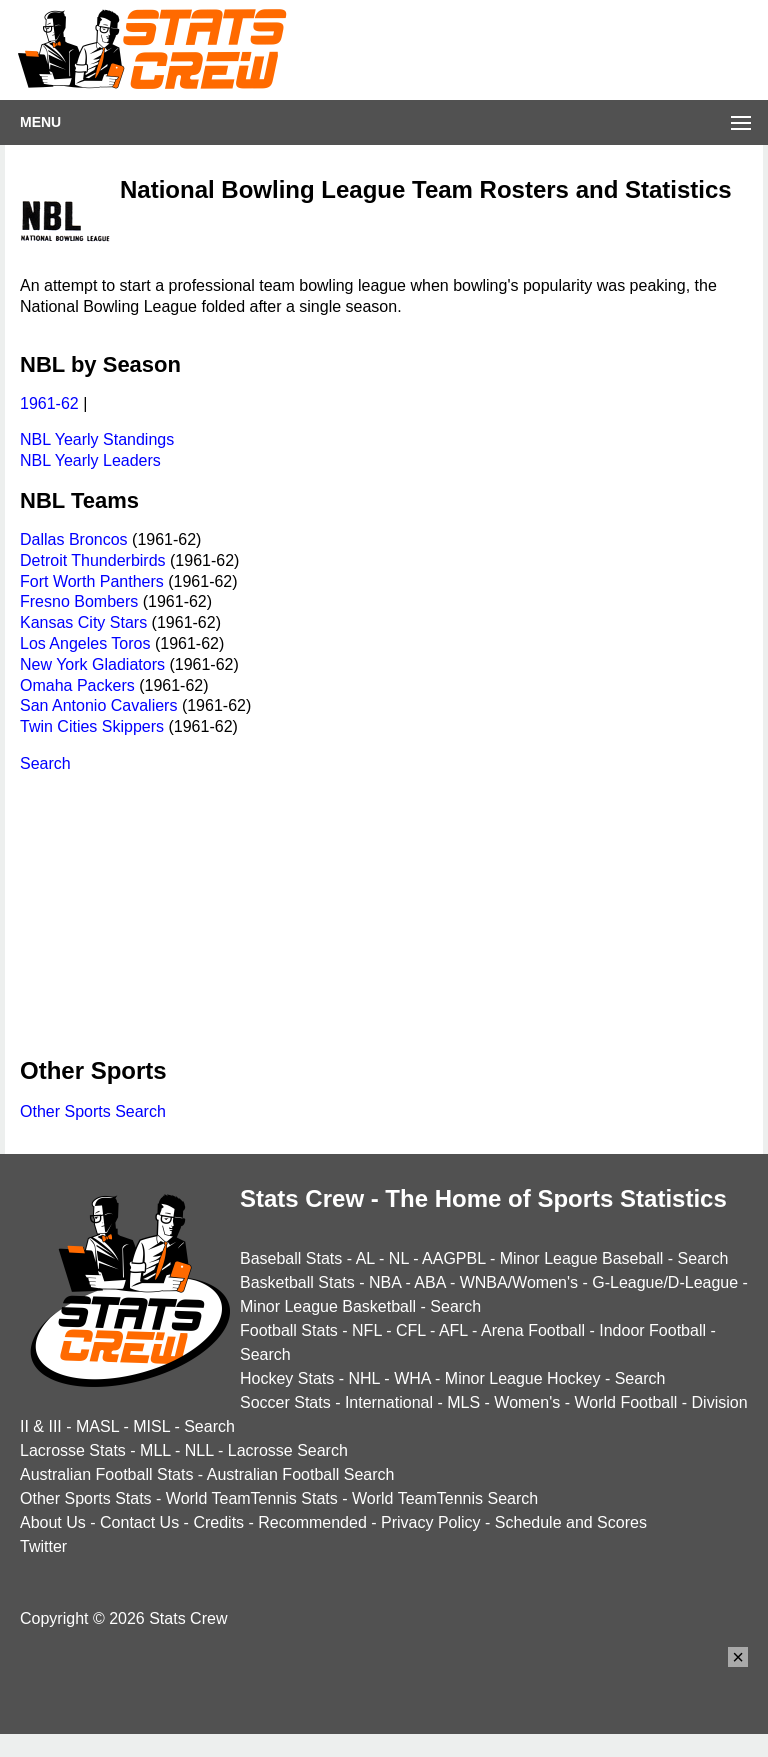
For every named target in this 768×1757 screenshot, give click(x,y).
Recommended (312, 1522)
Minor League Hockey (523, 1378)
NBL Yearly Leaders (90, 460)
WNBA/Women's (519, 1282)
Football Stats (289, 1330)
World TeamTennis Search (445, 1498)
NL (399, 1258)
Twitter (43, 1546)
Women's (527, 1402)
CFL (411, 1330)
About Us (53, 1522)
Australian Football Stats (106, 1474)
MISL (151, 1426)
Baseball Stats (291, 1258)
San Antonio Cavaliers (98, 705)
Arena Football (533, 1330)
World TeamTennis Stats (252, 1498)
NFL (367, 1330)
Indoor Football (652, 1330)
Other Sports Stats (86, 1498)
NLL (199, 1450)
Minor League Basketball (328, 1306)
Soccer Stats (285, 1402)
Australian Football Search (301, 1474)
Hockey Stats (287, 1378)
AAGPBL (453, 1258)
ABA (429, 1282)
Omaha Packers (77, 685)
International (389, 1402)
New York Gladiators (92, 664)
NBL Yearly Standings (97, 439)
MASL (97, 1426)
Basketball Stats (297, 1282)
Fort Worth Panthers (92, 581)
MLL (155, 1450)
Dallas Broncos (74, 539)
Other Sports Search (93, 1111)
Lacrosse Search (288, 1450)
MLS (463, 1402)
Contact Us (139, 1522)
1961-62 (49, 403)
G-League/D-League (665, 1282)
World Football (625, 1402)
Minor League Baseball (582, 1258)
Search (45, 763)
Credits (218, 1522)
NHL (363, 1378)
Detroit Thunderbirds (93, 560)
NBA (385, 1282)
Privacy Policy (431, 1522)
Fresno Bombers (79, 601)
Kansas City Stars (83, 622)
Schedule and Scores (571, 1522)
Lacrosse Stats (73, 1450)
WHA (412, 1378)
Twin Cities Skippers (92, 726)
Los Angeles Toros (85, 643)
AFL (453, 1330)
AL (365, 1258)
